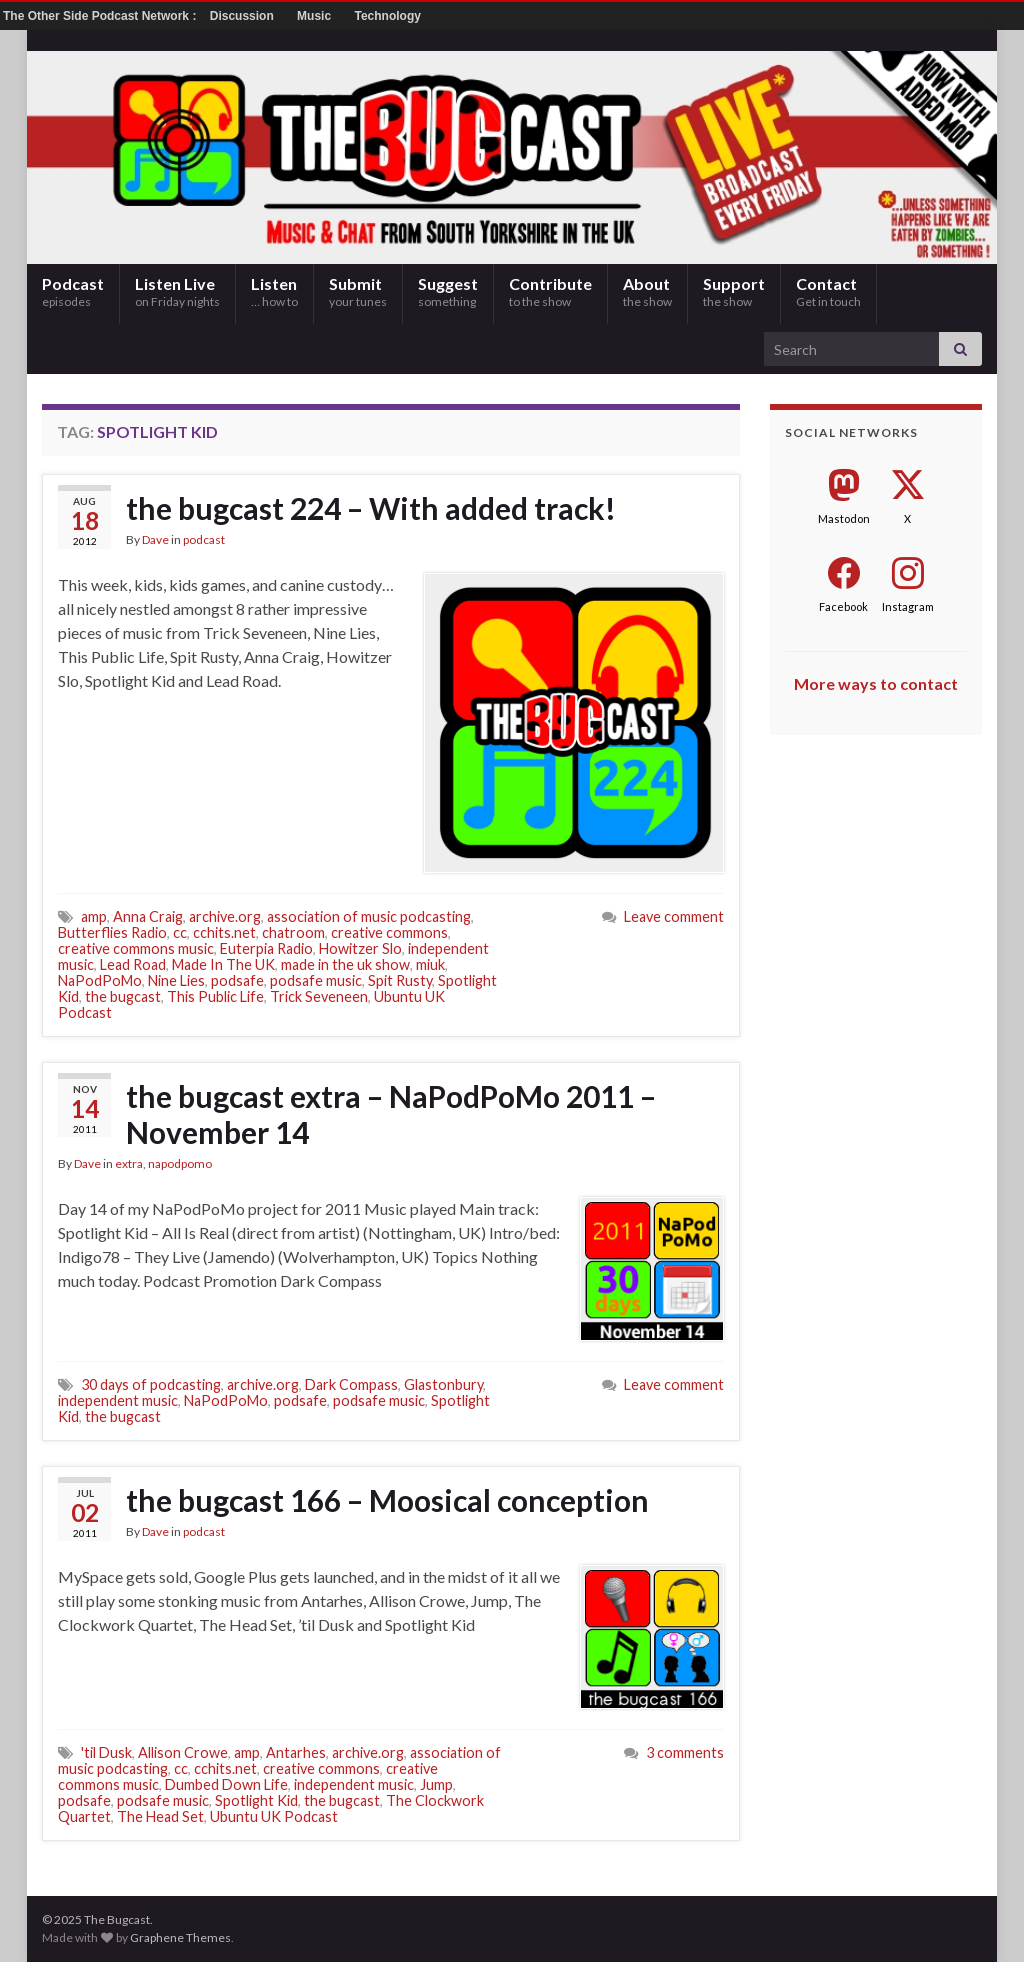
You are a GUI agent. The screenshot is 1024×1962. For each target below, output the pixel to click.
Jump (436, 1784)
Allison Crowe (183, 1752)
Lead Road (133, 964)
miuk (430, 964)
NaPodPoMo (100, 980)
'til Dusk (106, 1752)
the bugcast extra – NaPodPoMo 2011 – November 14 (391, 1114)
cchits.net (224, 932)
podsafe (237, 980)
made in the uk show (345, 964)
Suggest (448, 291)
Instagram (908, 606)
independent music (118, 1400)
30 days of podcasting (151, 1384)
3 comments (685, 1752)
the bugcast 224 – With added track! (371, 508)
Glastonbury (443, 1384)
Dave (155, 539)
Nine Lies (176, 980)
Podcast (73, 291)
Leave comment (674, 916)
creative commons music (136, 948)
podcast (204, 539)
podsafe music (316, 980)
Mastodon (844, 518)
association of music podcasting (369, 916)
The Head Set (160, 1816)
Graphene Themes (180, 1937)
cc (180, 932)
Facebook (843, 606)
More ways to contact (876, 683)
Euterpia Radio (266, 948)
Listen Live (177, 291)
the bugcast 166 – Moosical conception (387, 1500)
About (647, 291)
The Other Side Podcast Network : (101, 16)
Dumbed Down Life (226, 1784)
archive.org (225, 916)
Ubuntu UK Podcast (274, 1816)
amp (94, 916)
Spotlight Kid (256, 1800)
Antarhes (296, 1752)
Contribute (550, 291)
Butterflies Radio (112, 932)
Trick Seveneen (319, 996)
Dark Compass (351, 1384)
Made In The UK (223, 964)
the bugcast (123, 996)
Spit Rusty (400, 980)
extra (129, 1163)
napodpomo (180, 1163)
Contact (828, 291)
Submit (358, 291)
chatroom (293, 932)
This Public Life (215, 996)
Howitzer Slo (360, 948)
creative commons (389, 932)
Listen (274, 291)
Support (734, 291)
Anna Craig (148, 916)
